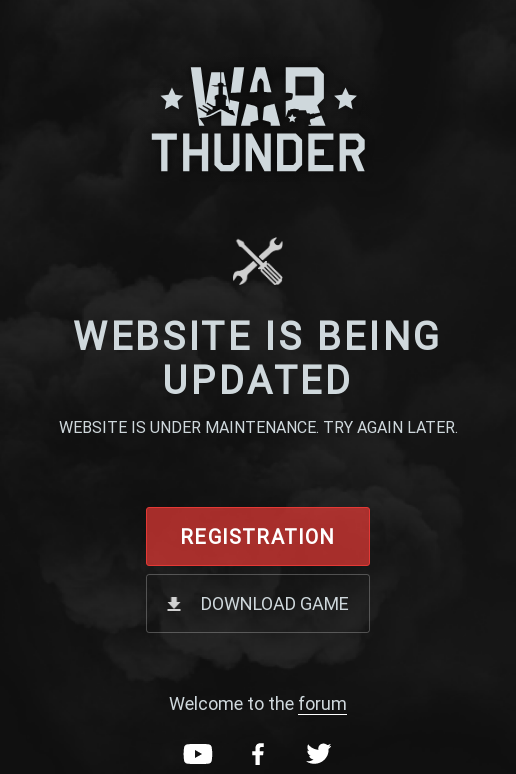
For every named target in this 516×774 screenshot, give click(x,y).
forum (322, 703)
